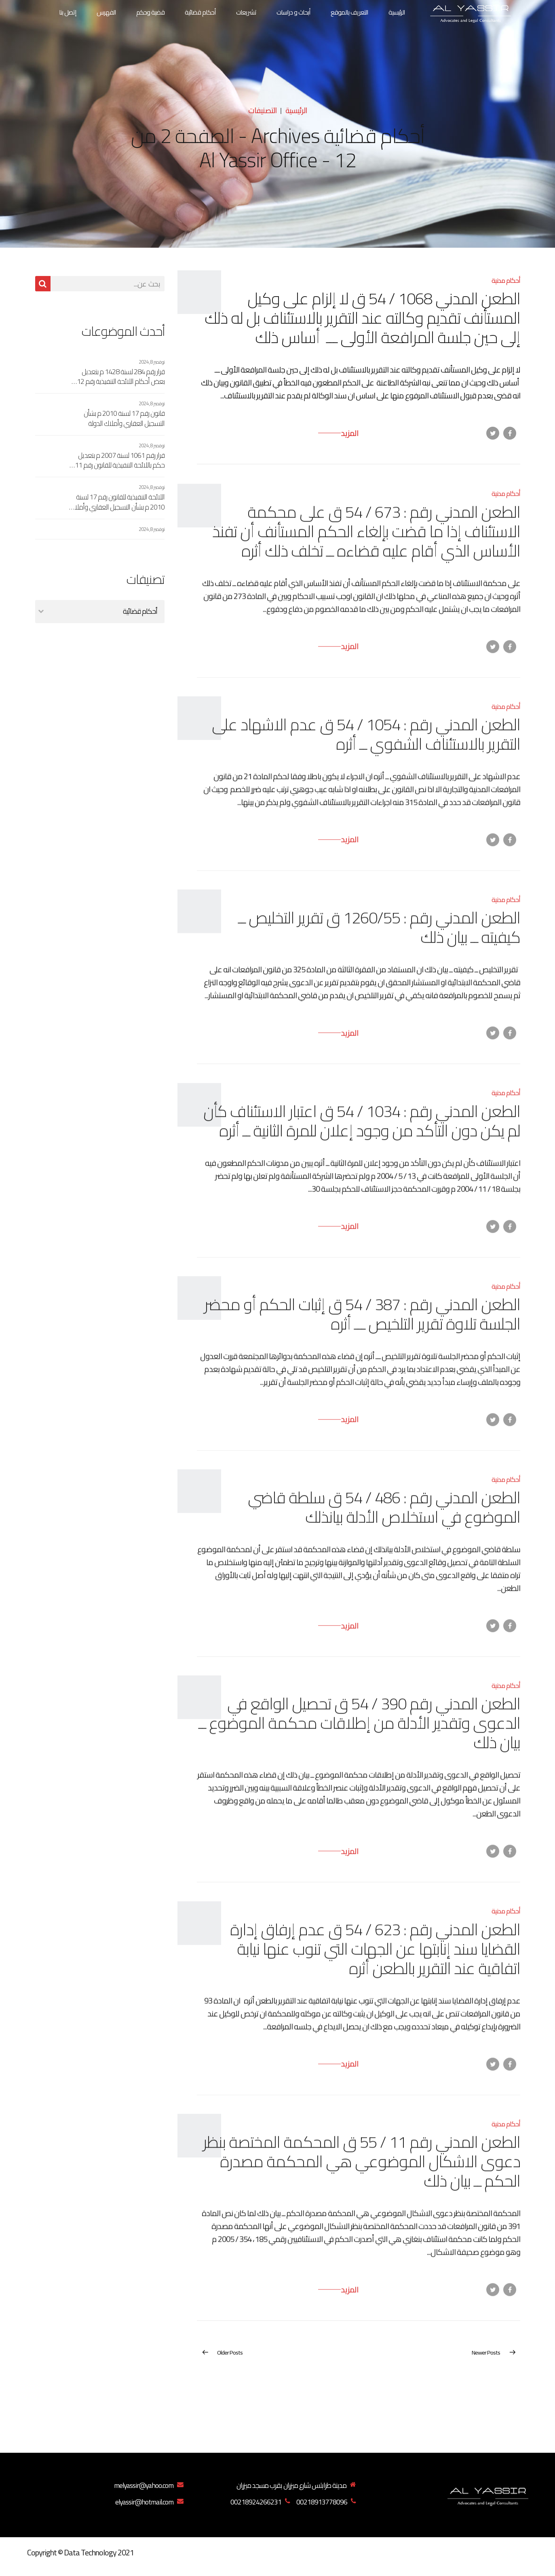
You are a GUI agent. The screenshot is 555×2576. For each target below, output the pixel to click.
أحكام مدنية (506, 280)
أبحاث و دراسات (293, 12)
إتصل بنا (67, 12)
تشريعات (246, 12)
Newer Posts (486, 2352)
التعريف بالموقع (349, 12)
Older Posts (230, 2352)
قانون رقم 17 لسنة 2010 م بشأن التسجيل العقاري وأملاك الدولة (124, 418)
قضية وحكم (150, 12)
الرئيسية (396, 12)
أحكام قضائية (200, 12)
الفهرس (106, 12)
